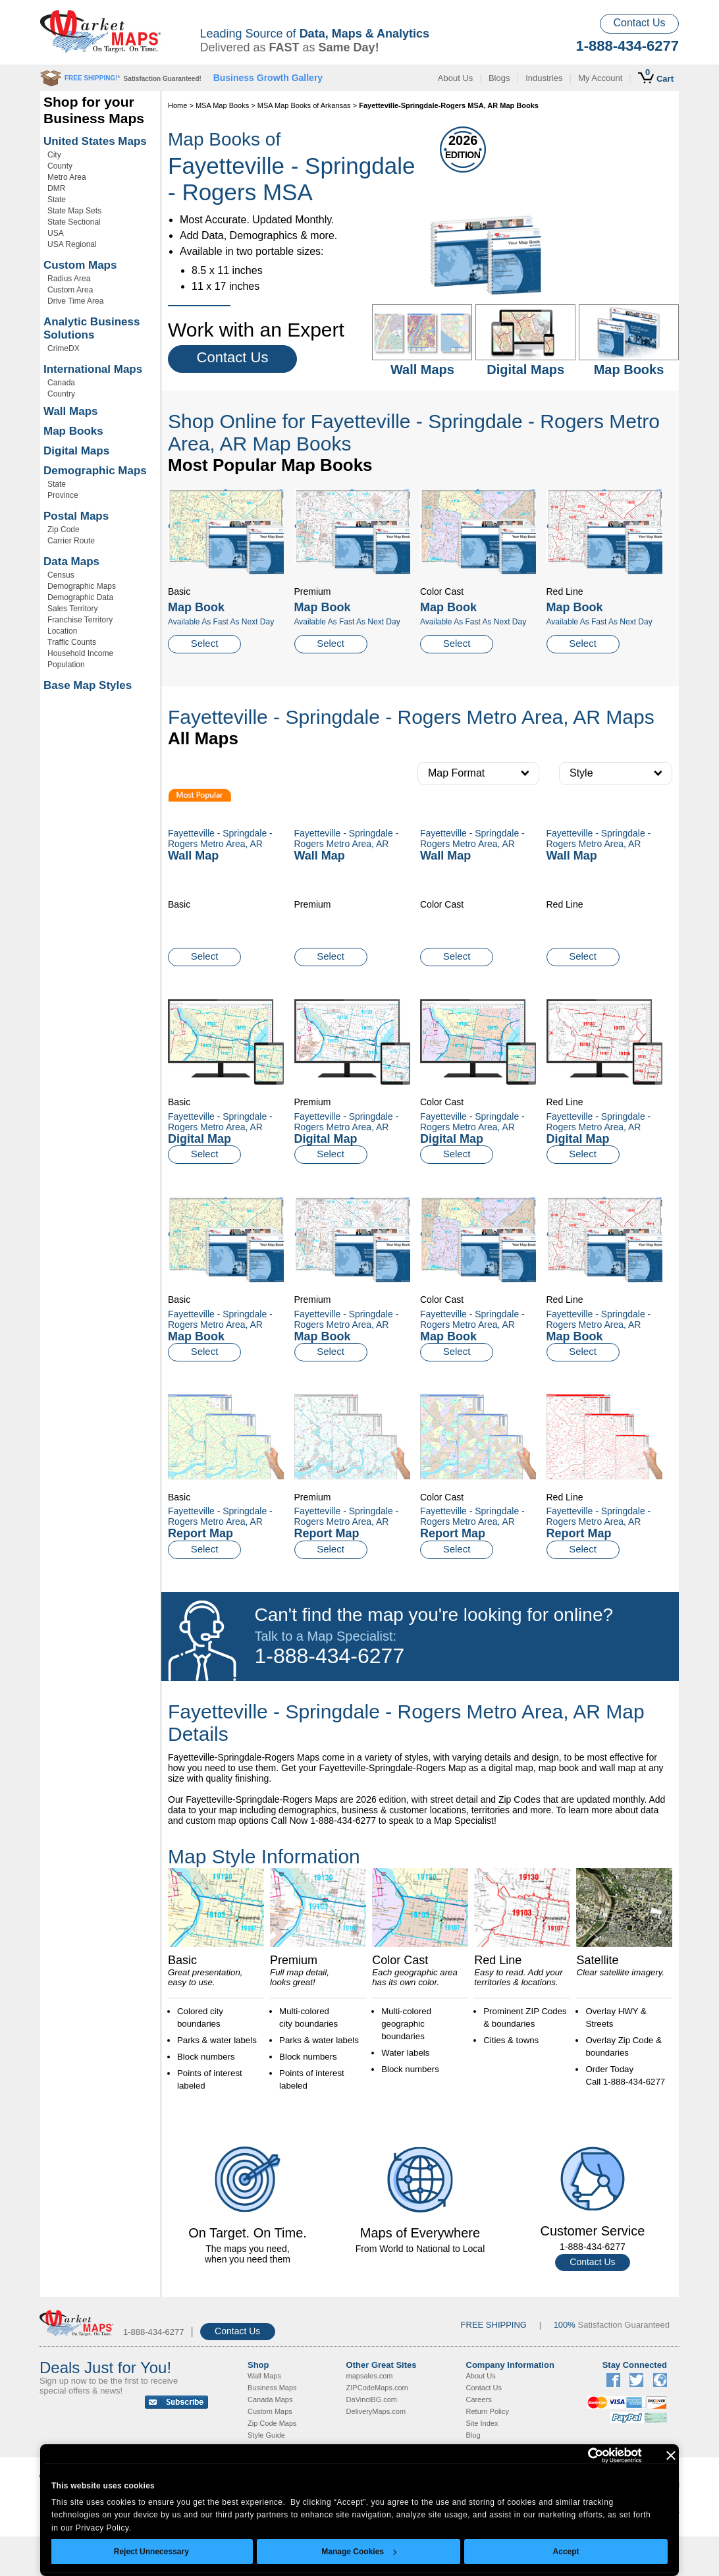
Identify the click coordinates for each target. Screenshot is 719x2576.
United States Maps (95, 141)
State (56, 199)
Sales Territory (72, 608)
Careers (479, 2399)
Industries (543, 78)
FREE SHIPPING (494, 2325)
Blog (473, 2435)
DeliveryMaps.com (376, 2411)
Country (61, 393)
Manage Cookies (358, 2551)
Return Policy (487, 2411)
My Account (600, 78)
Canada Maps (270, 2399)
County (59, 166)
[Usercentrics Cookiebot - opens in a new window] (584, 2455)
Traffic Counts (71, 642)
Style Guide (266, 2435)
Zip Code (63, 529)
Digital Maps (76, 451)
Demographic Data (80, 597)
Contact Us (639, 22)
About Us (455, 78)
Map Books (73, 431)
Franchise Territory (80, 619)
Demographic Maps (95, 470)
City (54, 154)
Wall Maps (70, 411)
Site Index (482, 2423)
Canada (61, 382)
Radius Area (68, 278)
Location (62, 631)
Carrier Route (71, 540)
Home (177, 105)
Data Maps (71, 561)
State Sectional (74, 222)
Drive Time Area (75, 301)
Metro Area (66, 177)
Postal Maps (76, 516)
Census (60, 575)
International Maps (92, 369)
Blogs (499, 78)
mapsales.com (369, 2376)
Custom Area (70, 289)
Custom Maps (80, 265)
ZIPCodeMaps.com (377, 2388)
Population (66, 664)
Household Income (80, 653)
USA (55, 233)
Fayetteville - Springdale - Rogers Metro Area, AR (220, 1121)
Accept (566, 2551)
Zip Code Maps (272, 2423)
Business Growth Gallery (268, 77)
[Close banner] (671, 2455)
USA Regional (72, 244)
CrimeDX (63, 348)
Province (62, 495)
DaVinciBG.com (371, 2399)
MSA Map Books (222, 105)
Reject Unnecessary (151, 2551)
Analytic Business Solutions (91, 328)
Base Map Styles (87, 685)
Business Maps (272, 2388)
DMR (56, 188)
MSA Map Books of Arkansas (304, 105)
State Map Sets (74, 210)
